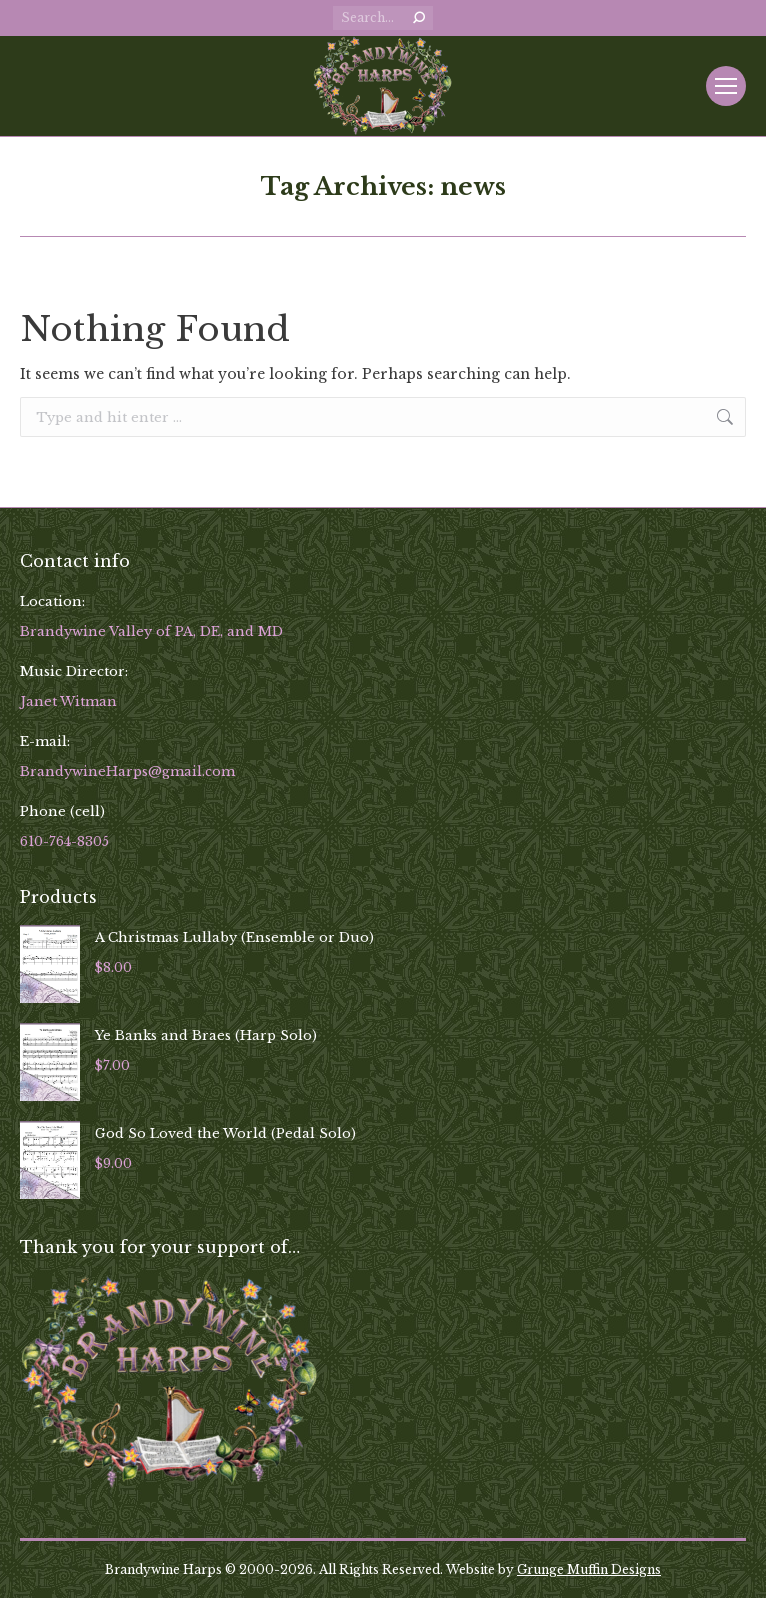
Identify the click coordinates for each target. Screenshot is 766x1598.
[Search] (383, 18)
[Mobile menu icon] (726, 86)
